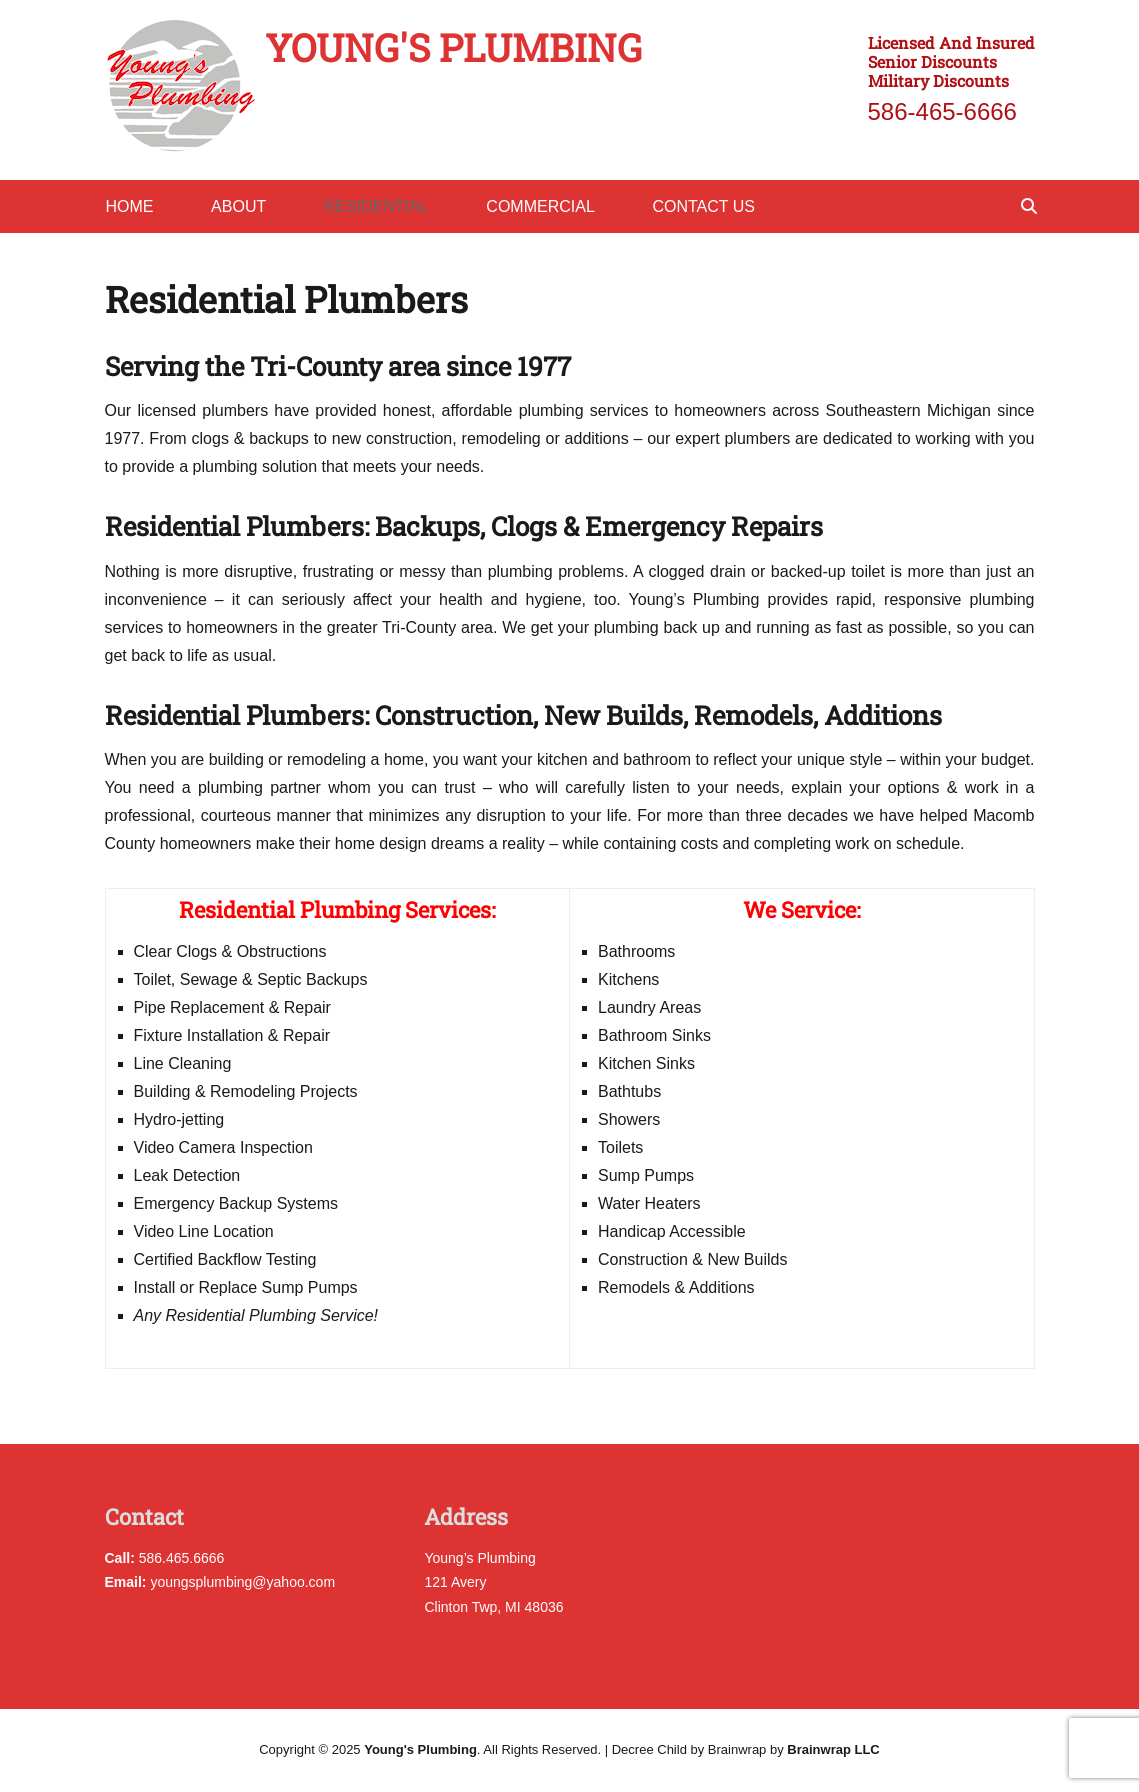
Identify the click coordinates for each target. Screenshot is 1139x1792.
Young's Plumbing (453, 47)
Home (130, 206)
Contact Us (703, 206)
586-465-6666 (942, 111)
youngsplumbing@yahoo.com (220, 1582)
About (238, 206)
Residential (376, 206)
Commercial (540, 206)
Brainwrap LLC (833, 1749)
